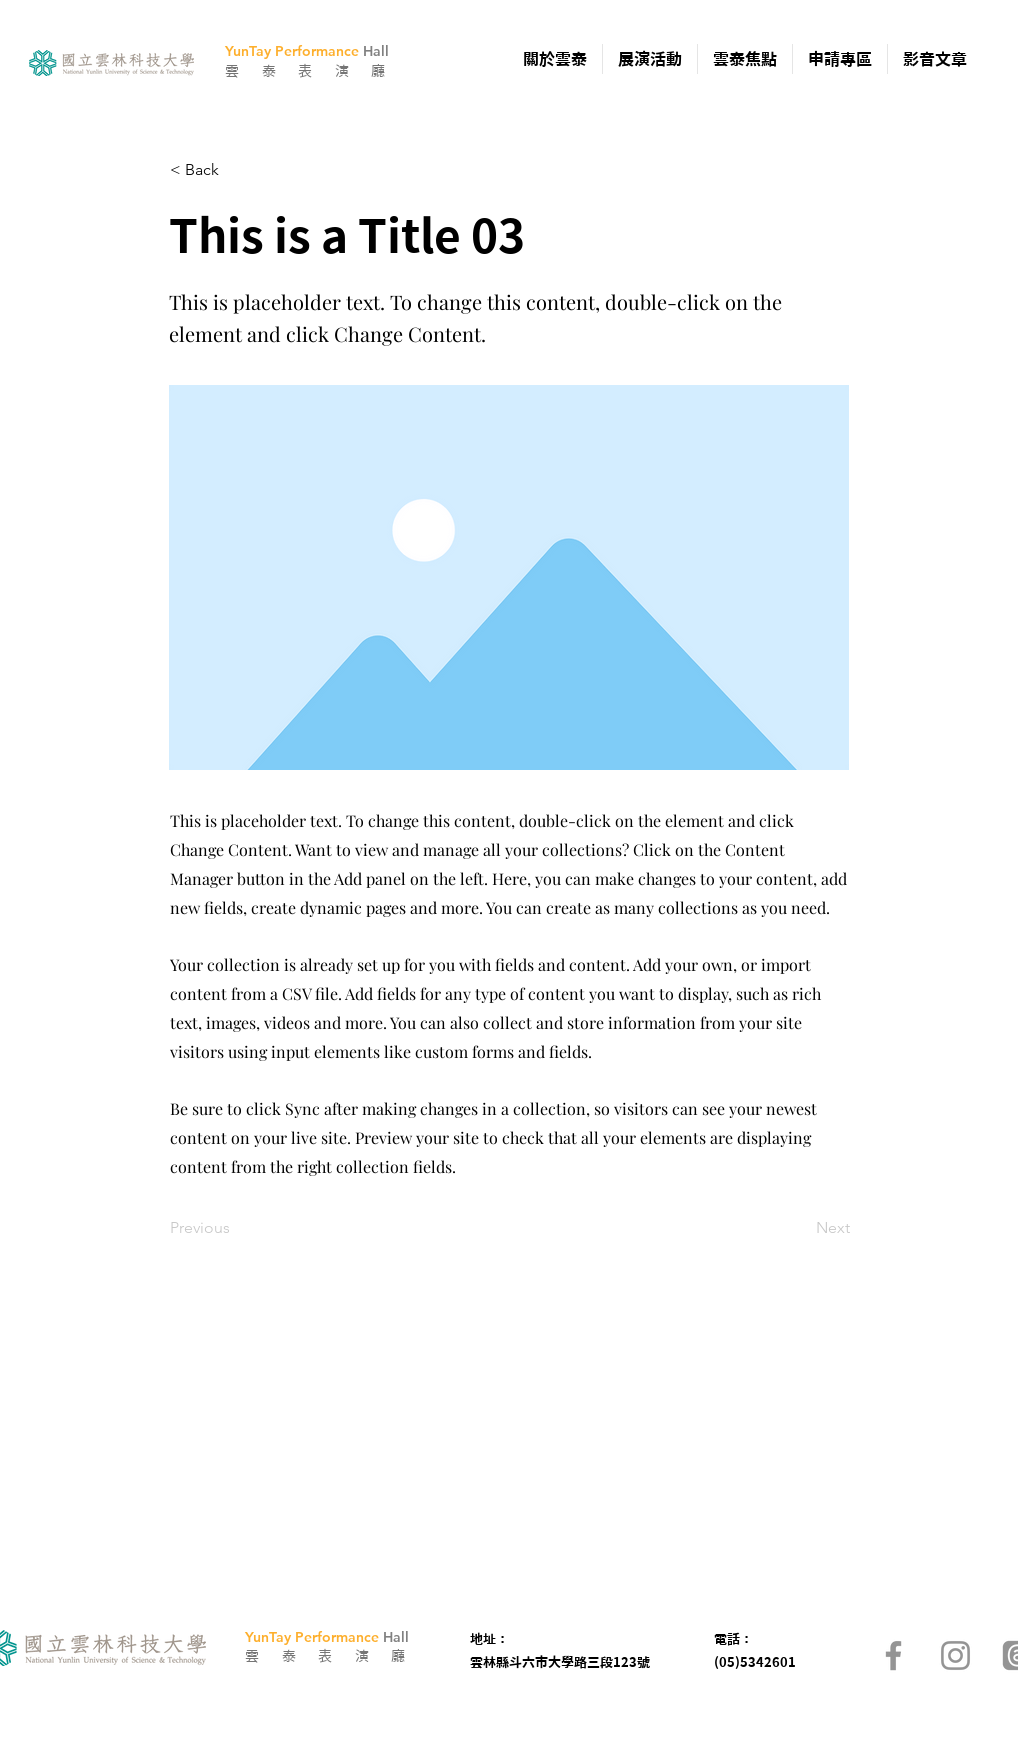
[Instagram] (955, 1655)
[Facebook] (893, 1655)
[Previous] (236, 1228)
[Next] (800, 1228)
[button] (555, 59)
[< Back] (236, 170)
